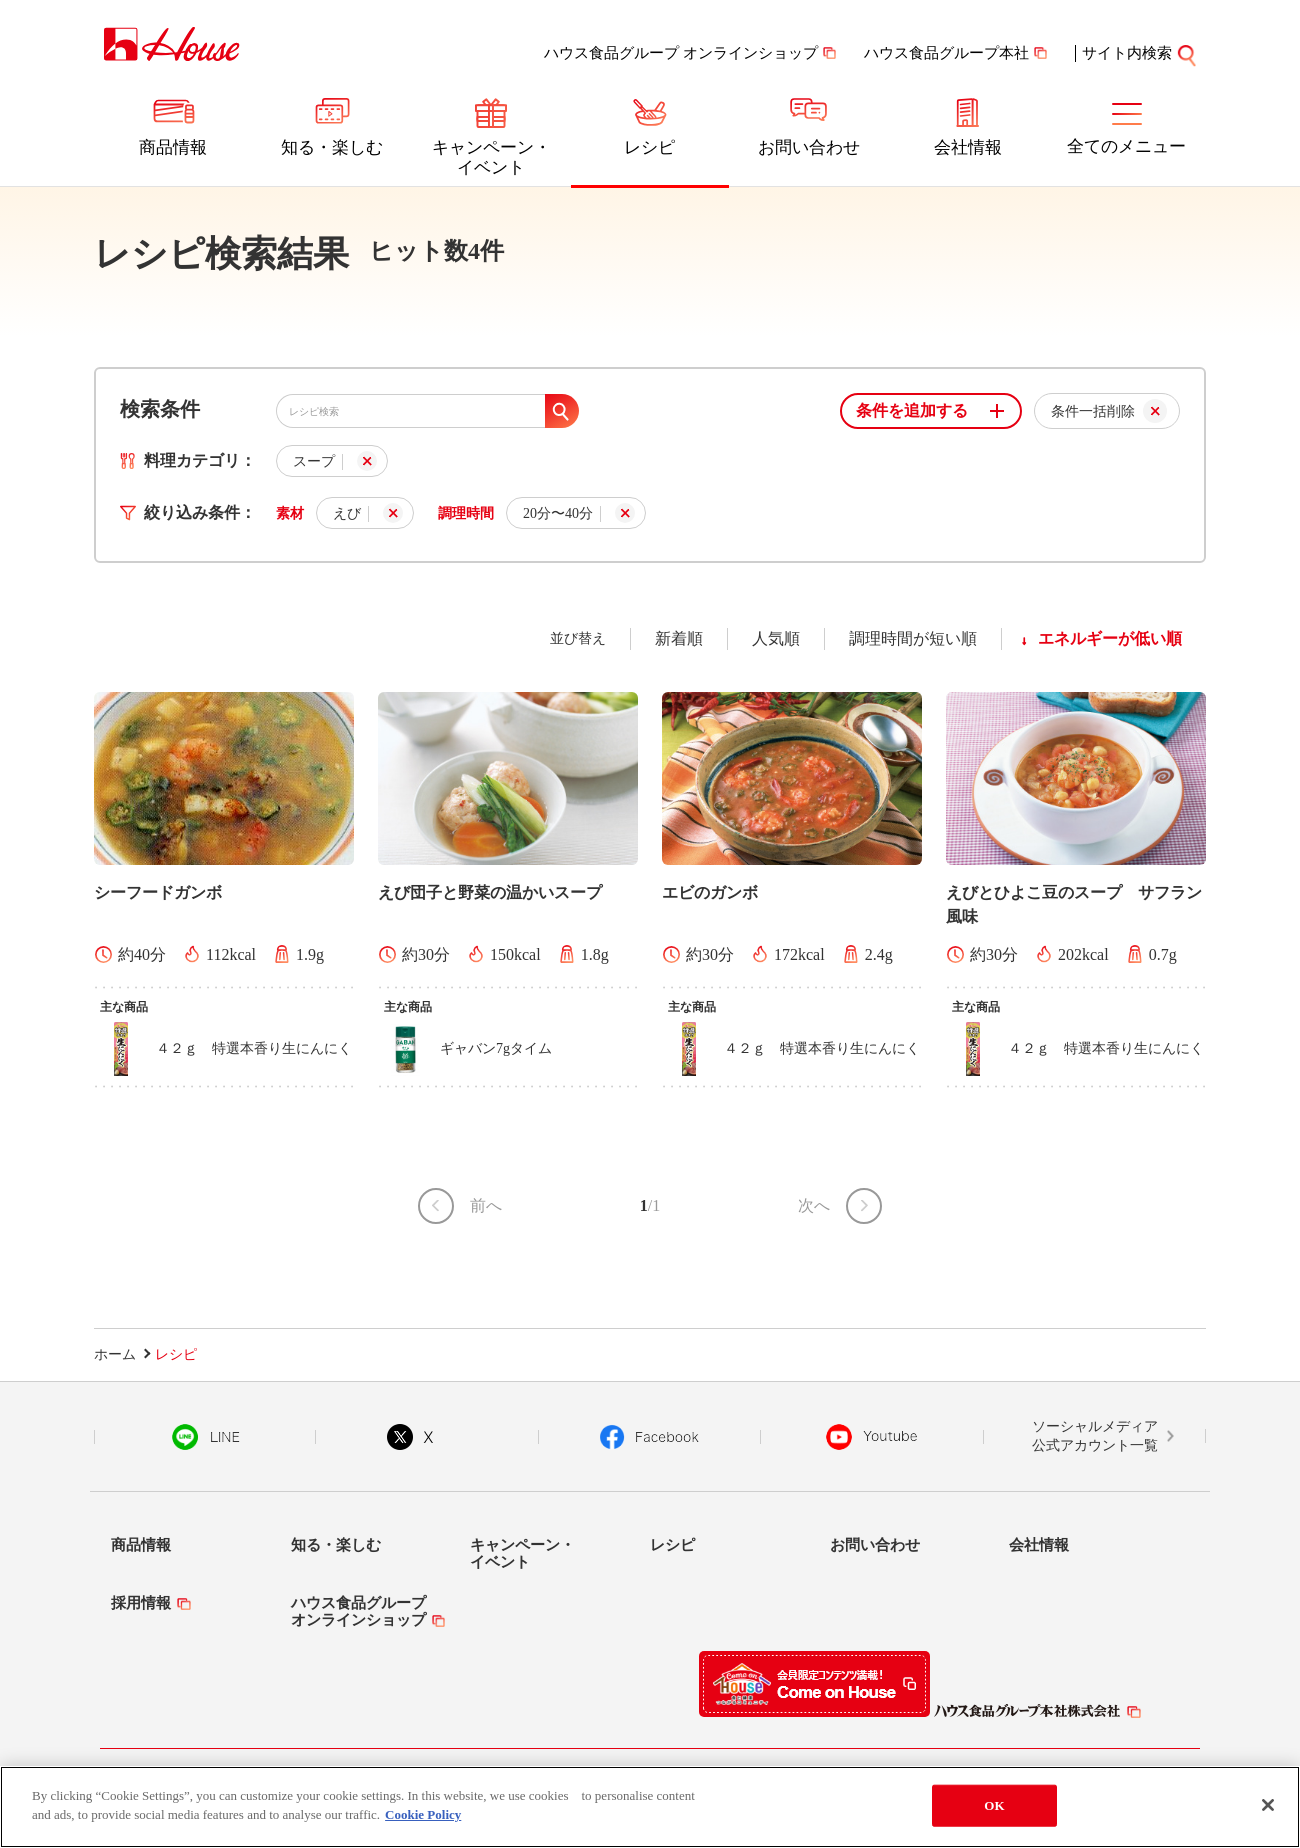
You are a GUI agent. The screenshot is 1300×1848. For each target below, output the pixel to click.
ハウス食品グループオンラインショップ (358, 1611)
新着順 (679, 638)
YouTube (872, 1437)
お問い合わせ (809, 147)
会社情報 (968, 147)
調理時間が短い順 (913, 638)
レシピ (649, 147)
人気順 (776, 638)
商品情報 (173, 147)
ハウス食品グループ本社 (946, 53)
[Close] (1268, 1805)
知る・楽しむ (332, 147)
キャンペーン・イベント (491, 157)
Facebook (649, 1437)
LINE (205, 1437)
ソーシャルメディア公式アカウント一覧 (1095, 1436)
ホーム (115, 1354)
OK (994, 1805)
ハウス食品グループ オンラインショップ (681, 53)
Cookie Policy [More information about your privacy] (423, 1814)
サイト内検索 (1127, 53)
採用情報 (141, 1603)
